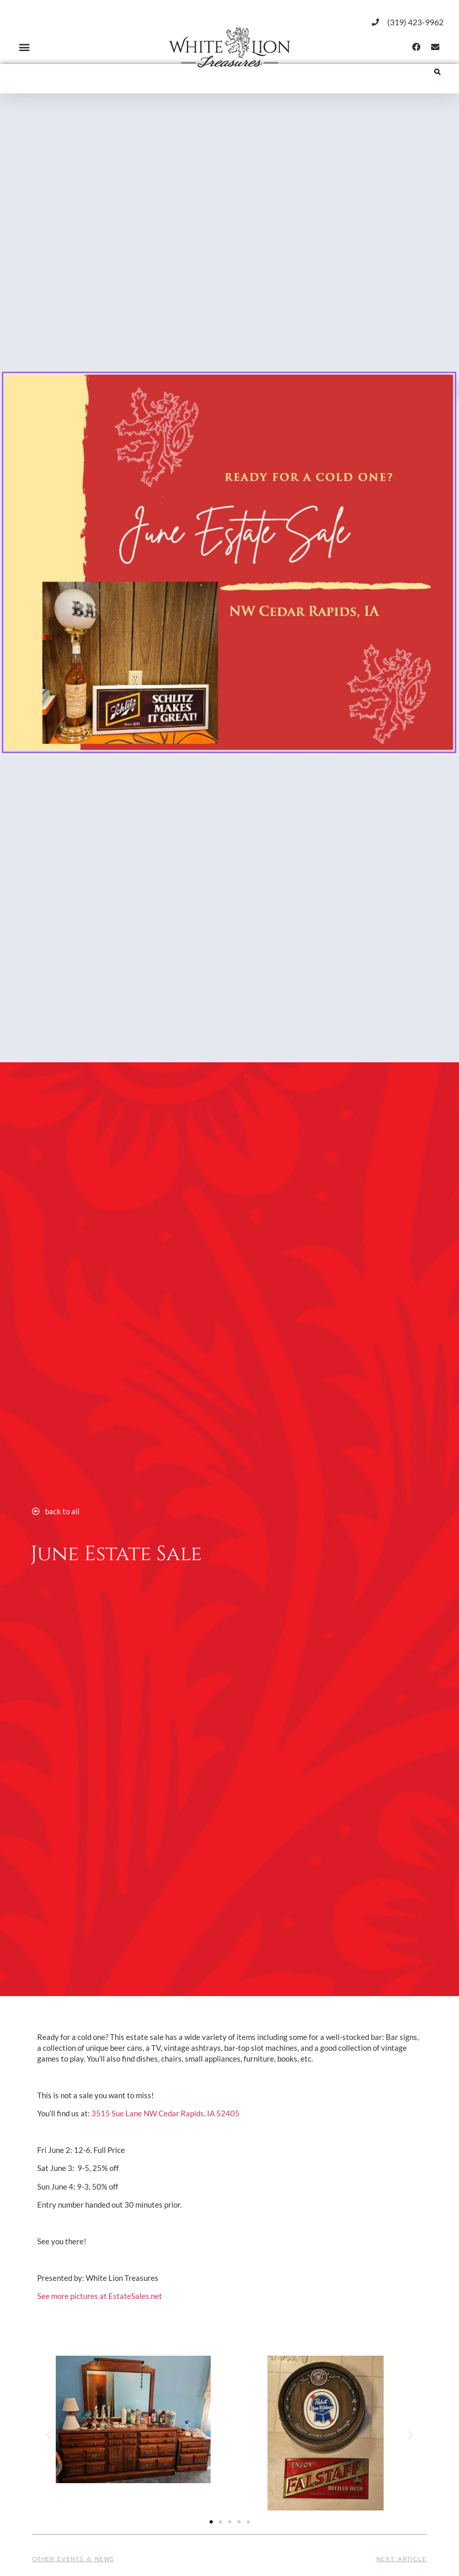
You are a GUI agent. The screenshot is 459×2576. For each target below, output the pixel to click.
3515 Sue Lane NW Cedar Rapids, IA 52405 (165, 2113)
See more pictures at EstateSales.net (99, 2295)
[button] (24, 46)
